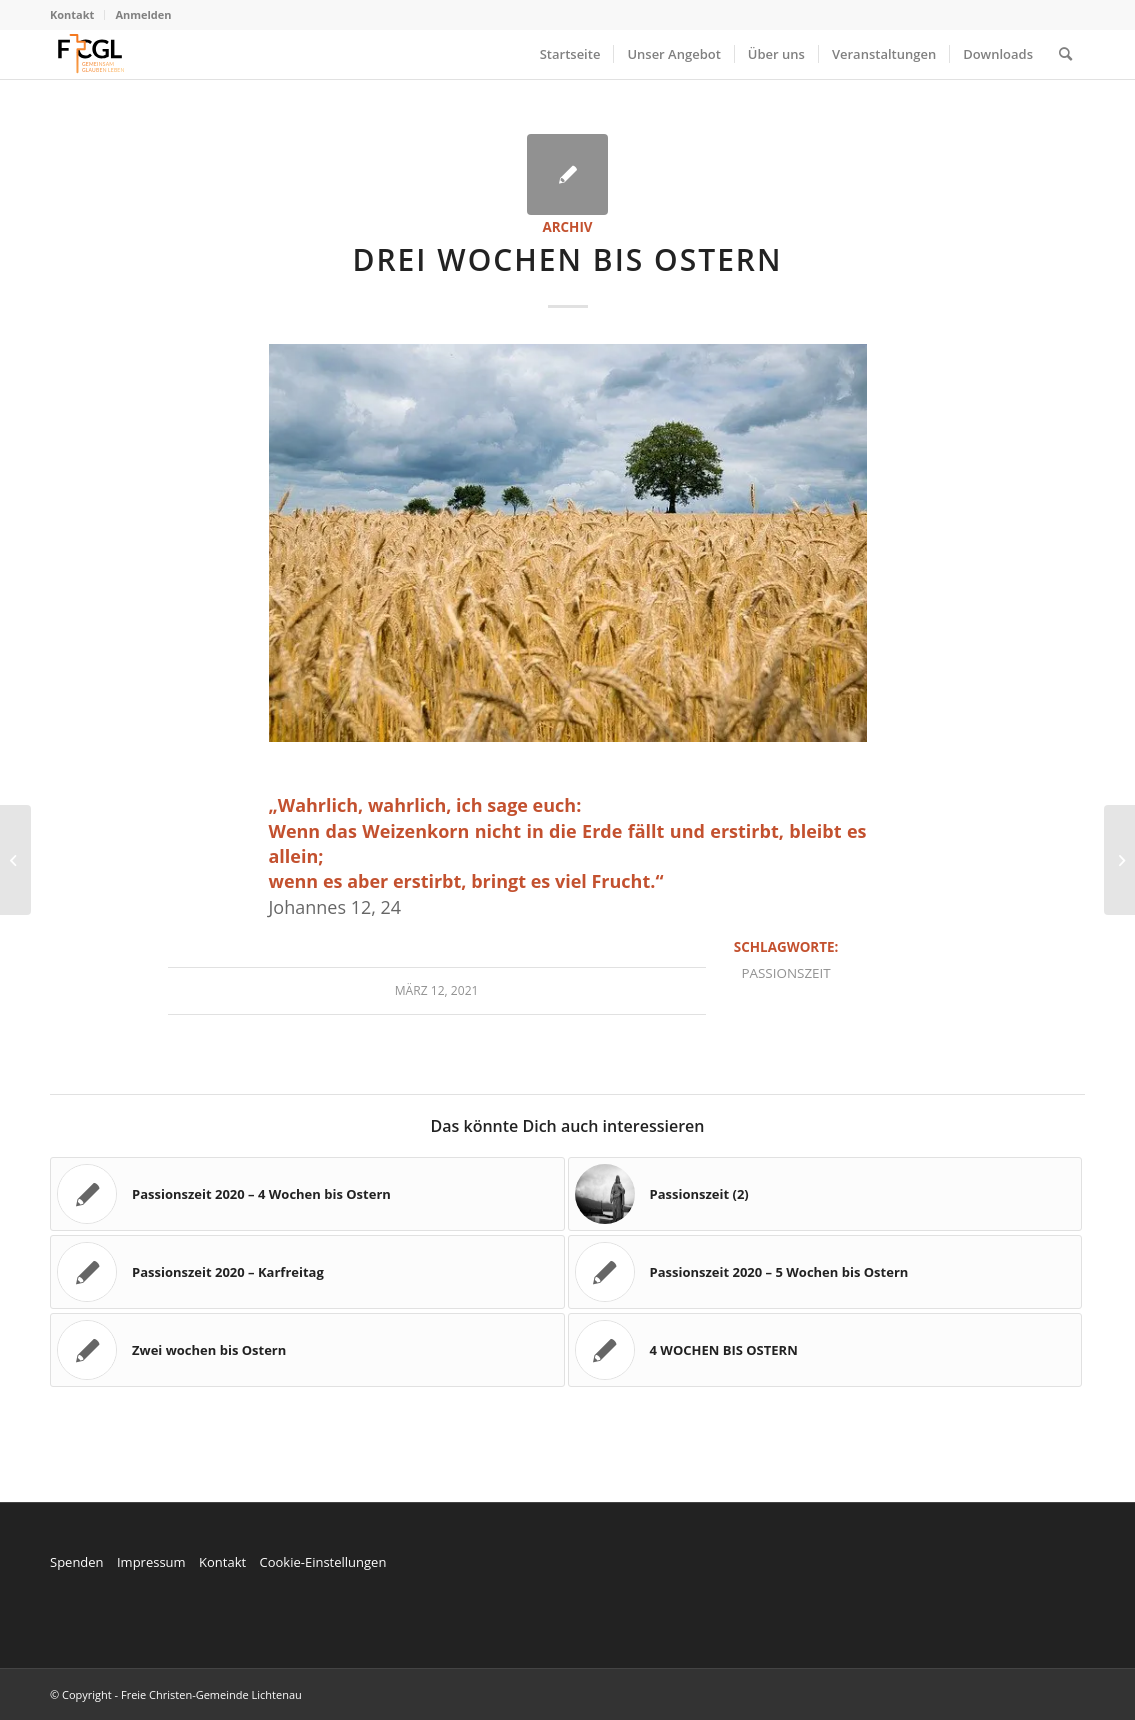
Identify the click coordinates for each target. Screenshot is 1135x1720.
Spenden (77, 1562)
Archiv (567, 227)
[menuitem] (77, 15)
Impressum (151, 1562)
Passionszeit (785, 973)
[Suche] (1065, 54)
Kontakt (72, 14)
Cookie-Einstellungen (322, 1562)
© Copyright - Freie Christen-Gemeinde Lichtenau (176, 1694)
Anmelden (143, 14)
